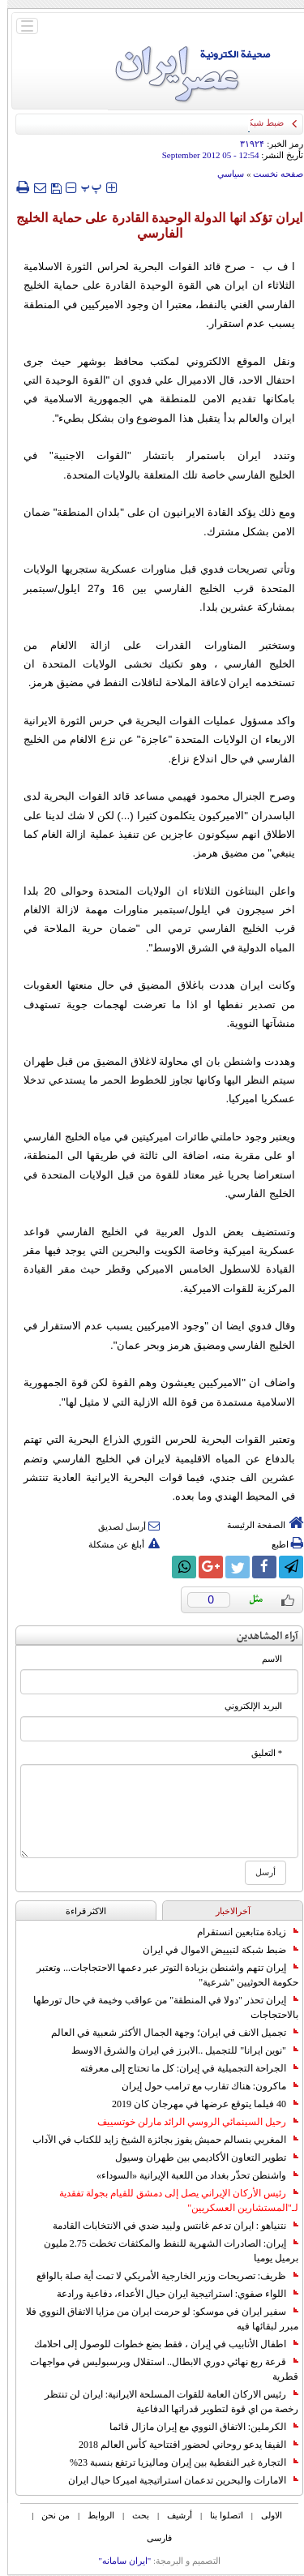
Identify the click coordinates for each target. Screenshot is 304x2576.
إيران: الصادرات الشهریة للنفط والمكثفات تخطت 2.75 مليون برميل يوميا (163, 2251)
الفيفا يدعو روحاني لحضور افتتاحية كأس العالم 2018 (181, 2444)
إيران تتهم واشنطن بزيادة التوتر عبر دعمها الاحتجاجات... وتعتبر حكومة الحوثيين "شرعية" (160, 1975)
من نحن (48, 2515)
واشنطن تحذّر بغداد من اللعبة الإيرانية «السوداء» (190, 2175)
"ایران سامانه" (117, 2560)
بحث (133, 2515)
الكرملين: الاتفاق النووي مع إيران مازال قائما (196, 2426)
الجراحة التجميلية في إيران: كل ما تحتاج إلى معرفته (182, 2068)
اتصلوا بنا (219, 2515)
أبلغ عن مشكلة (116, 1544)
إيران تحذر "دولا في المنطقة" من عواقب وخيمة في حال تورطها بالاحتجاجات (158, 2007)
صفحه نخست (271, 173)
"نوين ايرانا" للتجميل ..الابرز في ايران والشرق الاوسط (177, 2050)
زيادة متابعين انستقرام (240, 1932)
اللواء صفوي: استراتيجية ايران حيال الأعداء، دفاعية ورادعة (170, 2293)
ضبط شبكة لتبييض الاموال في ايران (213, 1950)
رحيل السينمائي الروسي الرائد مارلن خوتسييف (190, 2121)
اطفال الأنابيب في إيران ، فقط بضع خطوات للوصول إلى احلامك (159, 2344)
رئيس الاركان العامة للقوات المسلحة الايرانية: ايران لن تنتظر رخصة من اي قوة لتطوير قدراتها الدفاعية (164, 2402)
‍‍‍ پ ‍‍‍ (84, 187)
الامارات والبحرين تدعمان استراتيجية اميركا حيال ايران (176, 2480)
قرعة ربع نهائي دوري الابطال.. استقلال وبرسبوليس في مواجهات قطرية (157, 2369)
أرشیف (172, 2515)
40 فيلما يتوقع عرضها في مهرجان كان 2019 (198, 2104)
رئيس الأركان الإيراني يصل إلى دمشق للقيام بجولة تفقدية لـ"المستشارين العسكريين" (171, 2200)
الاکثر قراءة (79, 1911)
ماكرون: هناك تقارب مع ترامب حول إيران (202, 2086)
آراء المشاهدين (260, 1636)
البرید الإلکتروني (246, 1706)
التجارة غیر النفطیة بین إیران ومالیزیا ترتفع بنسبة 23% (176, 2462)
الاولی (264, 2515)
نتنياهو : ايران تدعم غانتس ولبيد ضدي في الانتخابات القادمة (168, 2225)
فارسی (152, 2538)
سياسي (223, 173)
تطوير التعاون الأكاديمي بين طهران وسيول (199, 2157)
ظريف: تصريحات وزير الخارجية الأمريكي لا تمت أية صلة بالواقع (160, 2276)
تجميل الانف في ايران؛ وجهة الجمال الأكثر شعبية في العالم (167, 2032)
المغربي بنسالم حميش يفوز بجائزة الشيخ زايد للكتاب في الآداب (158, 2139)
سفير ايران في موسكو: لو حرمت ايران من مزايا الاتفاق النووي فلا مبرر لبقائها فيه (155, 2319)
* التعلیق (259, 1753)
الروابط (93, 2515)
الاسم (265, 1659)
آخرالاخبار (225, 1911)
